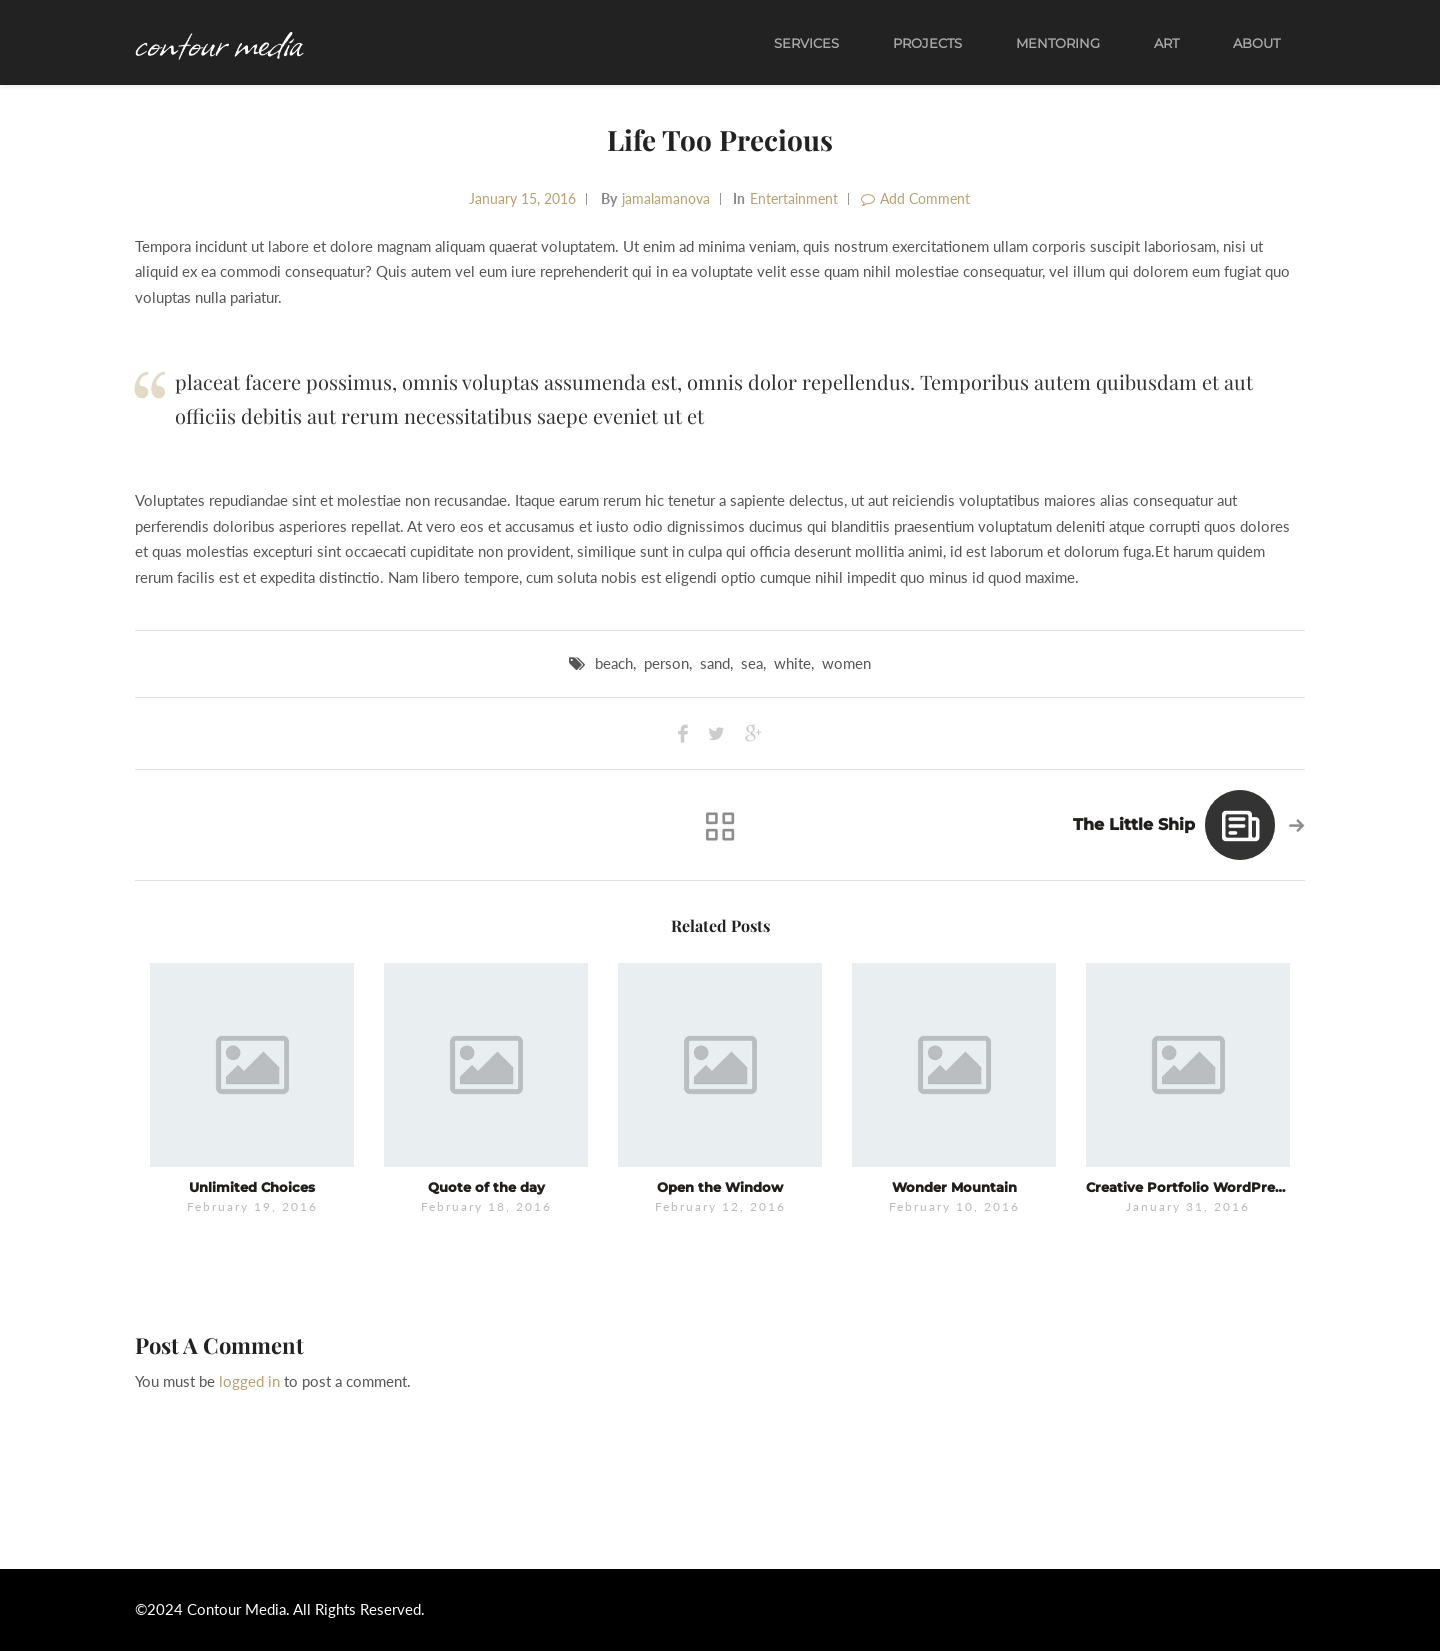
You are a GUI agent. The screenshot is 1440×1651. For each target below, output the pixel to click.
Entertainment (794, 198)
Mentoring (1058, 43)
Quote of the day (486, 1187)
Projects (927, 43)
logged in (249, 1381)
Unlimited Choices (252, 1187)
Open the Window (720, 1187)
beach (614, 663)
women (846, 663)
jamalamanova (666, 198)
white (792, 663)
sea (752, 663)
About (1256, 43)
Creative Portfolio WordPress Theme (1213, 1187)
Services (806, 43)
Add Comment (915, 198)
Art (1166, 43)
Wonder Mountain (954, 1187)
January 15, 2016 (522, 198)
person (666, 663)
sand (715, 663)
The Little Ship (1134, 824)
